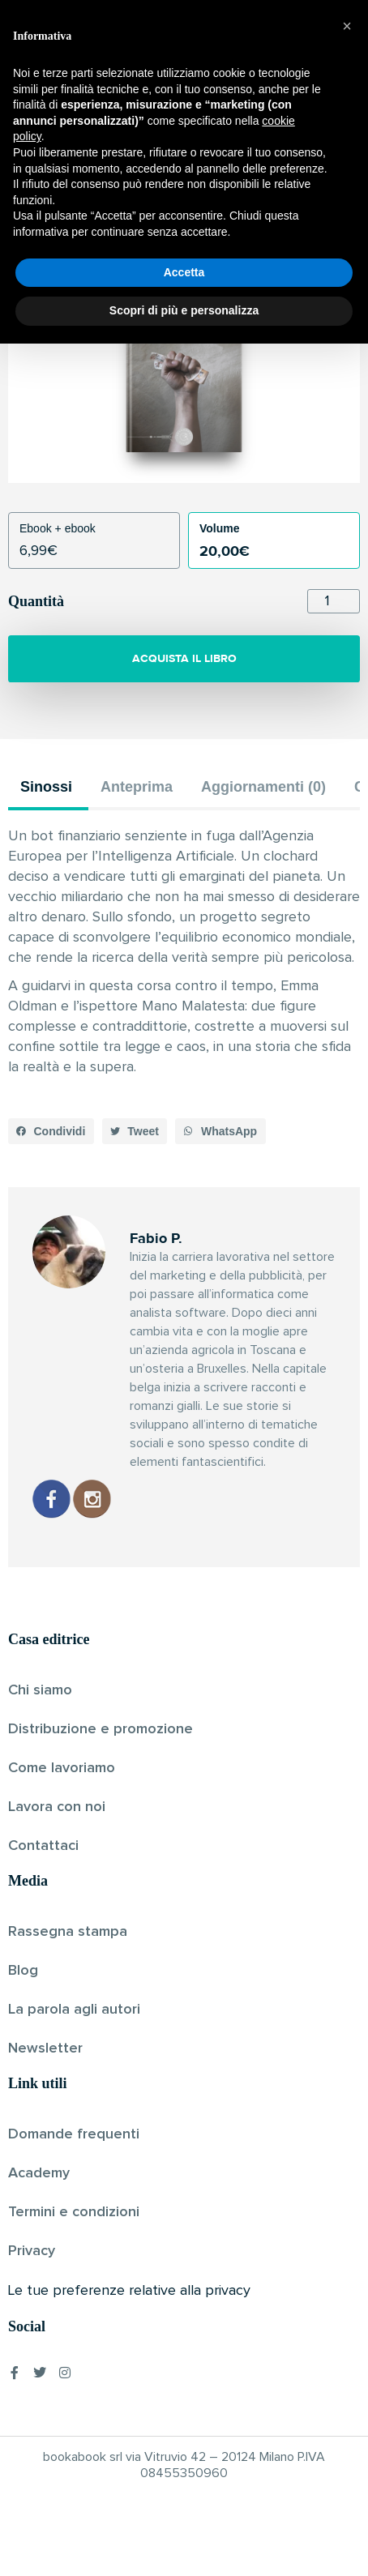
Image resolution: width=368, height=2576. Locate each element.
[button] (51, 1131)
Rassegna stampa (67, 1932)
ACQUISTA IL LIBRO (184, 658)
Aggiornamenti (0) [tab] (263, 787)
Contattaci (43, 1846)
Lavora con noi (56, 1807)
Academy (39, 2173)
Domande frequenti (73, 2134)
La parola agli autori (74, 2009)
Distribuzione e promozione (100, 1729)
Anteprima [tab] (137, 787)
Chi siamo (40, 1690)
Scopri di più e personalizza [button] (184, 2542)
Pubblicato (217, 206)
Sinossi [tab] (46, 787)
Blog (23, 1970)
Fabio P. (156, 206)
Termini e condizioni (73, 2212)
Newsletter (45, 2048)
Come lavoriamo (61, 1768)
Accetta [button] (184, 2504)
